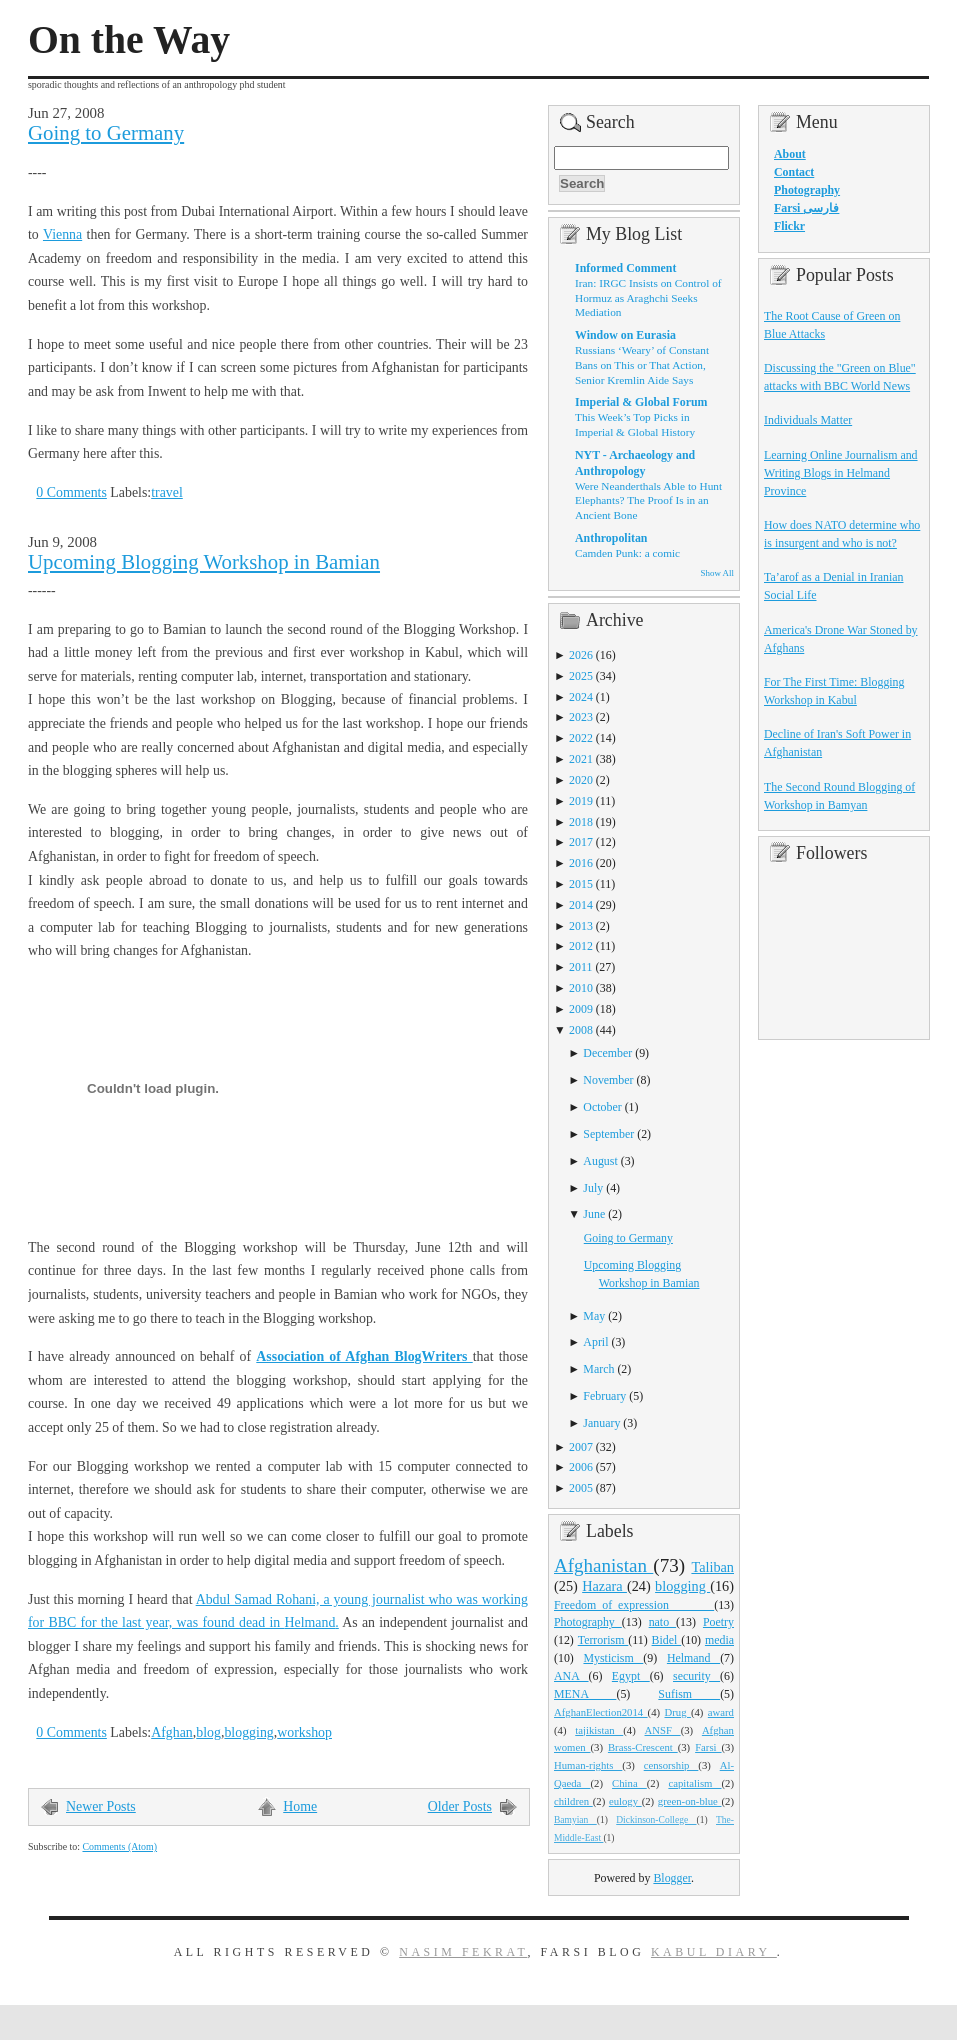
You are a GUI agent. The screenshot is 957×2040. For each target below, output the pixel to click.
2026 (581, 655)
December (607, 1053)
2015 (581, 884)
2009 (581, 1009)
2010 (581, 988)
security (696, 1676)
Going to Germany (106, 133)
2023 (581, 717)
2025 (581, 676)
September (608, 1134)
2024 (581, 697)
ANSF (663, 1730)
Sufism (689, 1694)
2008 (581, 1030)
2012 (581, 946)
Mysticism (613, 1658)
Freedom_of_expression (634, 1605)
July (593, 1188)
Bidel (667, 1640)
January (601, 1423)
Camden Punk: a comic (627, 553)
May (594, 1316)
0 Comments (71, 492)
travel (167, 492)
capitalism (694, 1783)
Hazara (604, 1586)
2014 (581, 905)
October (602, 1107)
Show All (717, 573)
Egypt (631, 1676)
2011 (580, 967)
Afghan (172, 1732)
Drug (678, 1712)
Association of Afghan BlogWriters (364, 1356)
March (598, 1369)
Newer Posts (101, 1806)
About (790, 154)
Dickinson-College (656, 1820)
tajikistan (599, 1730)
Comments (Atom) (119, 1846)
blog (208, 1732)
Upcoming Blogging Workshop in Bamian (204, 562)
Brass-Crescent (643, 1747)
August (600, 1161)
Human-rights (588, 1765)
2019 (581, 801)
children (573, 1801)
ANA (571, 1676)
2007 (581, 1447)
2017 (581, 842)
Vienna (62, 234)
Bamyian (575, 1820)
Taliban (712, 1567)
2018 (581, 822)
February (604, 1396)
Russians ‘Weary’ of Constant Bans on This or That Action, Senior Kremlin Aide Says (642, 364)
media (719, 1640)
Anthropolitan (611, 538)
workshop (304, 1732)
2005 (581, 1488)
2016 (581, 863)
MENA (585, 1694)
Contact (794, 172)
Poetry (718, 1622)
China (629, 1783)
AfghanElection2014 (601, 1712)
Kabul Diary (714, 1952)
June (594, 1214)
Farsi (708, 1747)
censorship (671, 1765)
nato (662, 1622)
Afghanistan (603, 1565)
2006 (581, 1467)
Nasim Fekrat (463, 1952)
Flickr (789, 226)
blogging (248, 1732)
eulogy (625, 1801)
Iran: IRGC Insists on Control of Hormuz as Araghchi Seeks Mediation (648, 297)
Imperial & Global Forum (641, 402)
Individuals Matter (808, 420)
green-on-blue (690, 1801)
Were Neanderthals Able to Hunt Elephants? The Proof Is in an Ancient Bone (648, 500)
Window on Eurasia (625, 335)
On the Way (129, 40)
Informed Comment (625, 268)
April (595, 1342)
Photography (588, 1622)
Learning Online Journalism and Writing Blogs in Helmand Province (841, 473)
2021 (581, 759)
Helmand (693, 1658)
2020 (581, 780)
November (608, 1080)
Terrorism (603, 1640)
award (721, 1712)
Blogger (672, 1878)
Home (300, 1806)
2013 (581, 926)
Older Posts (460, 1806)
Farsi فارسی (806, 208)
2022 (581, 738)
